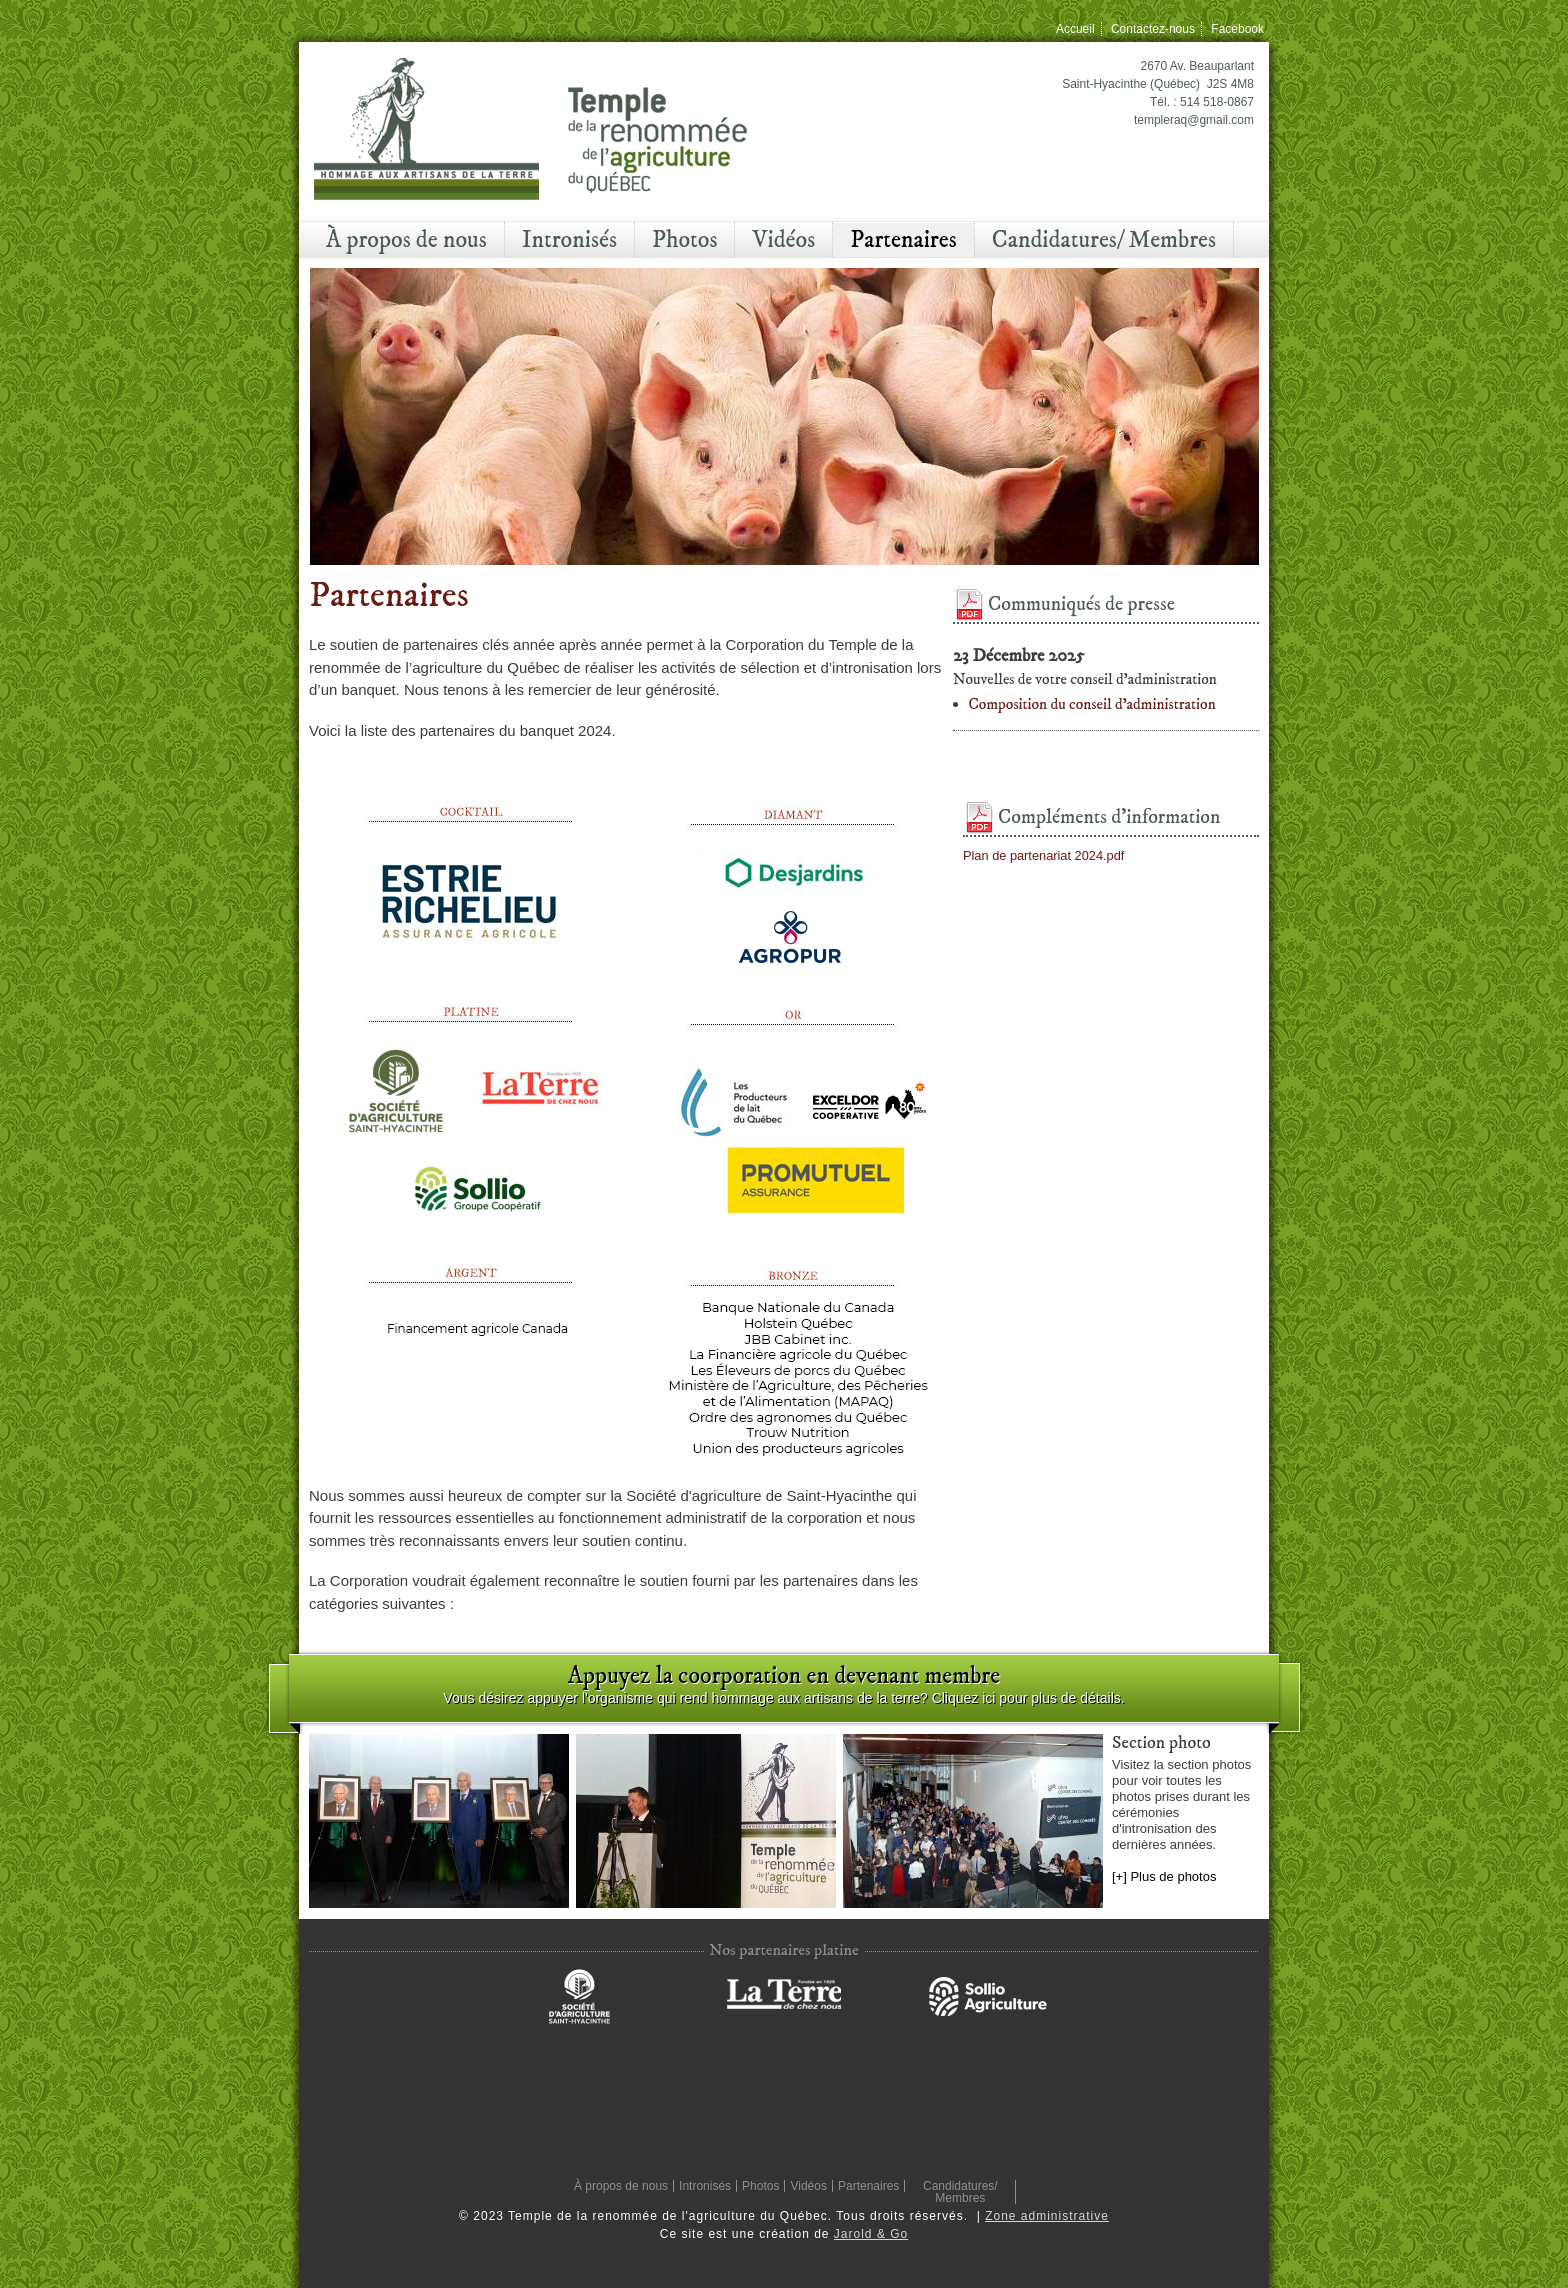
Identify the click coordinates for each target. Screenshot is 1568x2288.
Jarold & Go (871, 2234)
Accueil (1075, 29)
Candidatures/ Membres (1104, 240)
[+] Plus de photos (1164, 1876)
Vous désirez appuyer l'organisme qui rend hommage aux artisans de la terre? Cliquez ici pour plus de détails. (783, 1698)
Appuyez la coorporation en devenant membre (784, 1676)
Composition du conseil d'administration (1092, 704)
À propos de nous (406, 240)
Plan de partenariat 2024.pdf (1043, 855)
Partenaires (903, 240)
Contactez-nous (1153, 29)
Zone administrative (1047, 2216)
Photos (684, 240)
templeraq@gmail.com (1194, 120)
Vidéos (783, 240)
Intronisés (569, 240)
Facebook (1237, 29)
